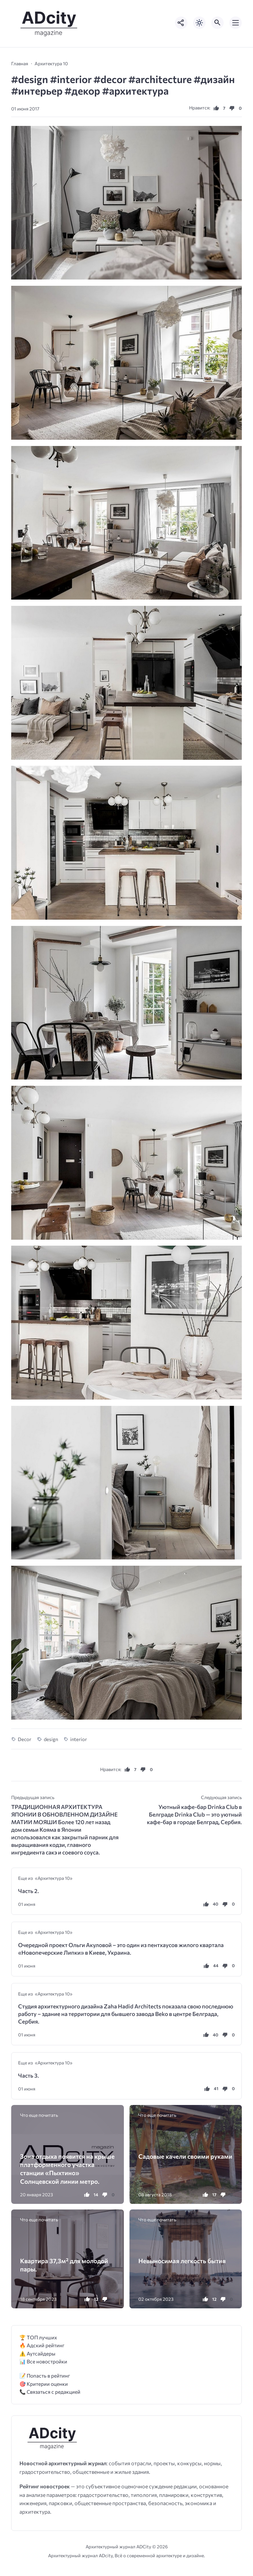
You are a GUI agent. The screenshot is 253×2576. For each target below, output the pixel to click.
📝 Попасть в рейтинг (44, 2375)
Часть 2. (28, 1890)
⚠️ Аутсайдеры (37, 2353)
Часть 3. (28, 2075)
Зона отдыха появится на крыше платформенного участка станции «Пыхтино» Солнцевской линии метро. (67, 2168)
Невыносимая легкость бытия (182, 2261)
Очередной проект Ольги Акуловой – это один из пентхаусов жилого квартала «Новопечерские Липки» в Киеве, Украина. (121, 1948)
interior (78, 1739)
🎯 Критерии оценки (43, 2384)
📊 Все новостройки (43, 2361)
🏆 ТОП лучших (38, 2337)
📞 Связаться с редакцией (49, 2391)
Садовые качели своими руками (185, 2156)
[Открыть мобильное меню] (235, 22)
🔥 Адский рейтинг (42, 2345)
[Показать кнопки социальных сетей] (181, 22)
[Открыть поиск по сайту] (217, 22)
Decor (24, 1739)
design (51, 1739)
